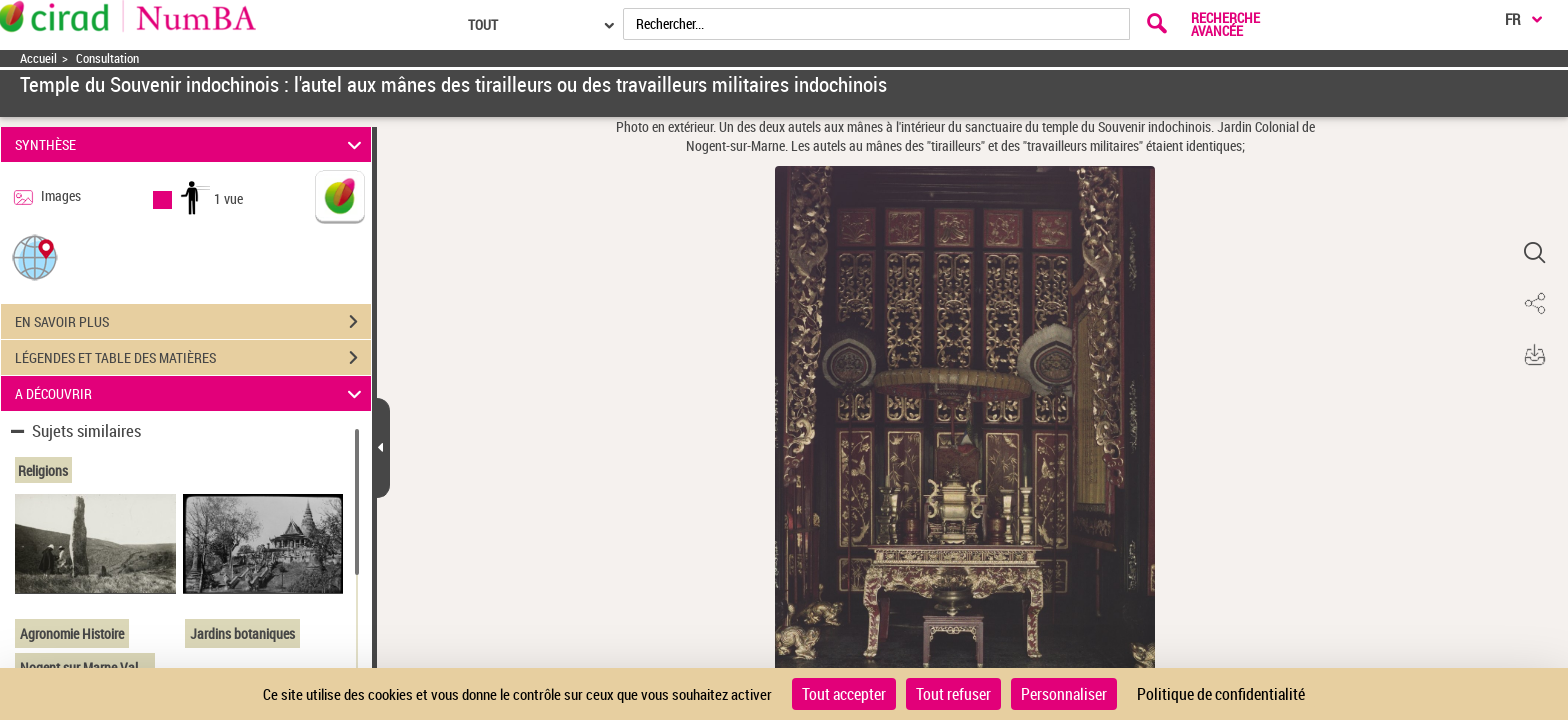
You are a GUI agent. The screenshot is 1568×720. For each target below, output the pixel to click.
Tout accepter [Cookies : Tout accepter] (844, 694)
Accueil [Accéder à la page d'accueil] (38, 58)
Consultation (107, 58)
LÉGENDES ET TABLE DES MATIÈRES (193, 358)
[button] (35, 256)
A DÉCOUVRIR (191, 393)
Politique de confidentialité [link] (1221, 694)
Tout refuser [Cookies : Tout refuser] (953, 694)
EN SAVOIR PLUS (193, 322)
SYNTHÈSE (191, 144)
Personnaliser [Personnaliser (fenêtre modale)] (1064, 694)
